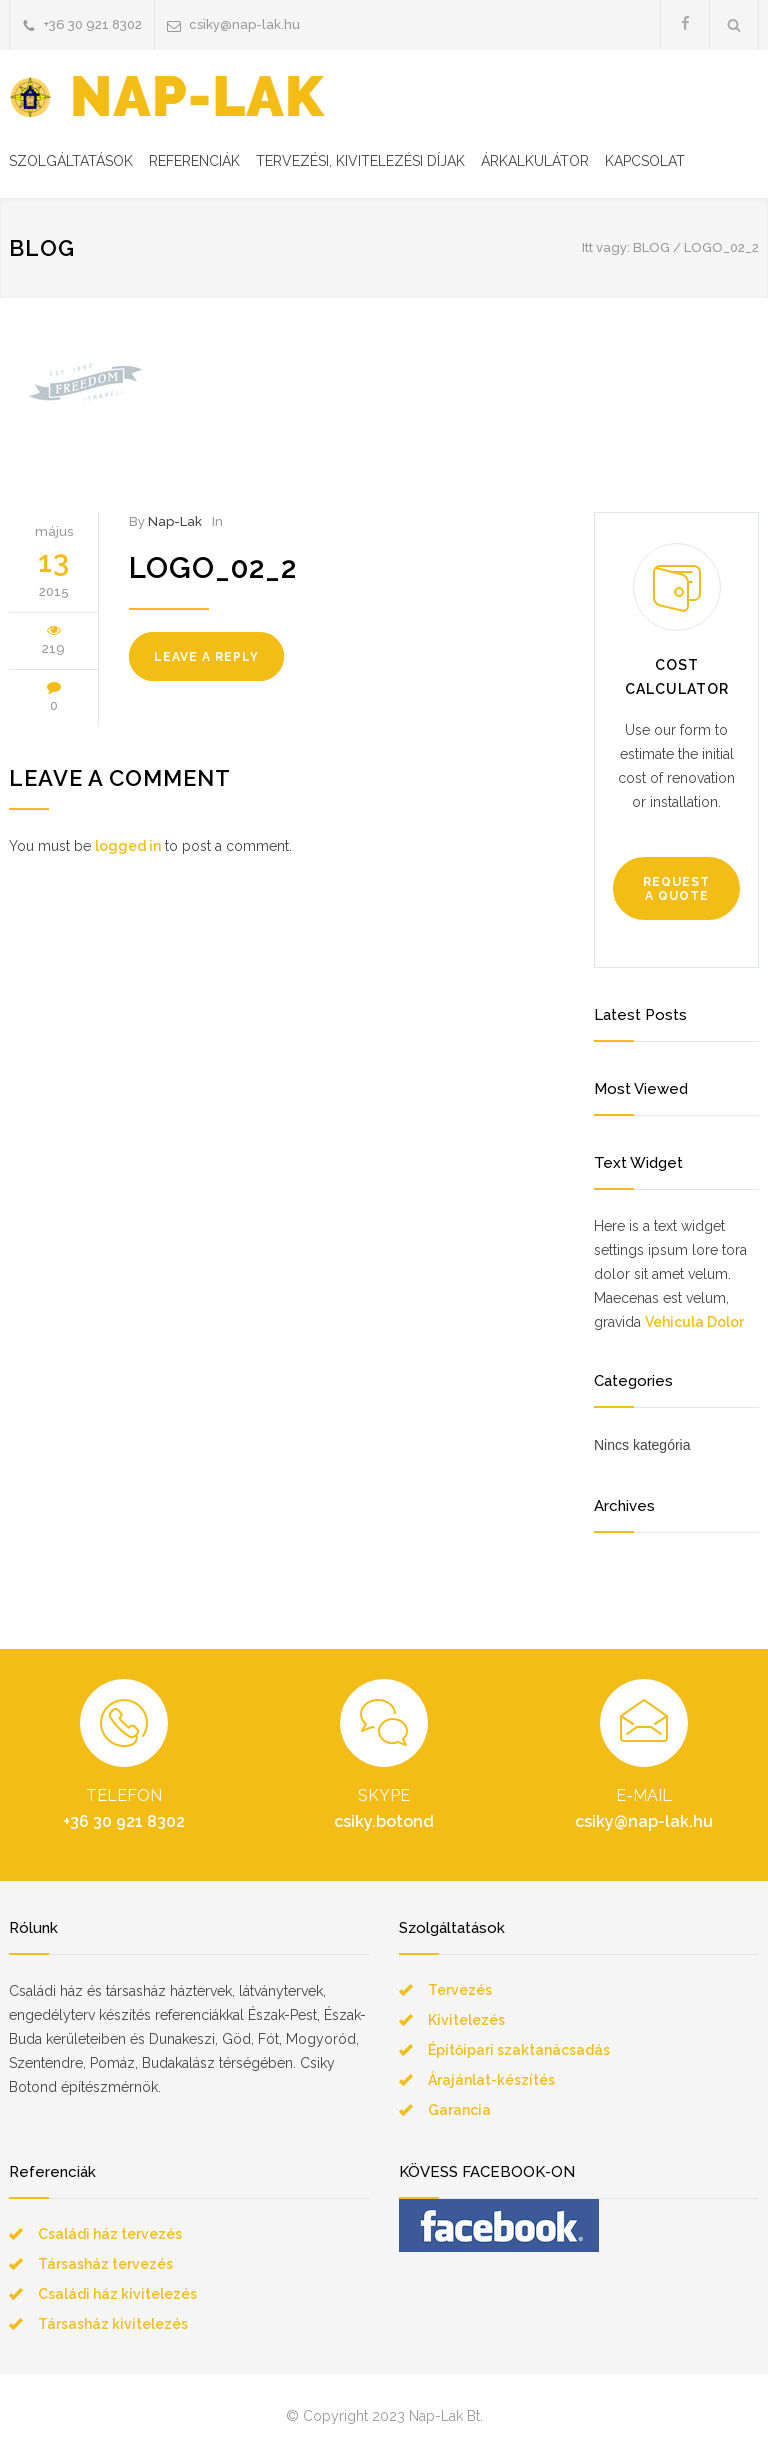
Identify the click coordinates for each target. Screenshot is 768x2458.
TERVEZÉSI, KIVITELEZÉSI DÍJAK (360, 161)
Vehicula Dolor (694, 1322)
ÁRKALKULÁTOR (535, 161)
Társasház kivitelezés (113, 2324)
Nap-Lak (175, 521)
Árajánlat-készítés (491, 2080)
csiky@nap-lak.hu (244, 24)
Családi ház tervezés (110, 2234)
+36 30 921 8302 (93, 24)
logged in (128, 846)
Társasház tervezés (105, 2264)
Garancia (459, 2110)
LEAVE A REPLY (206, 657)
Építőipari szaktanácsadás (519, 2050)
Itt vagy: (606, 247)
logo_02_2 (213, 568)
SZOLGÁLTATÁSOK (71, 161)
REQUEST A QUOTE (676, 889)
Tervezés (460, 1990)
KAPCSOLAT (645, 161)
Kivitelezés (466, 2020)
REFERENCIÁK (194, 161)
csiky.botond (384, 1821)
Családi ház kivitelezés (117, 2294)
